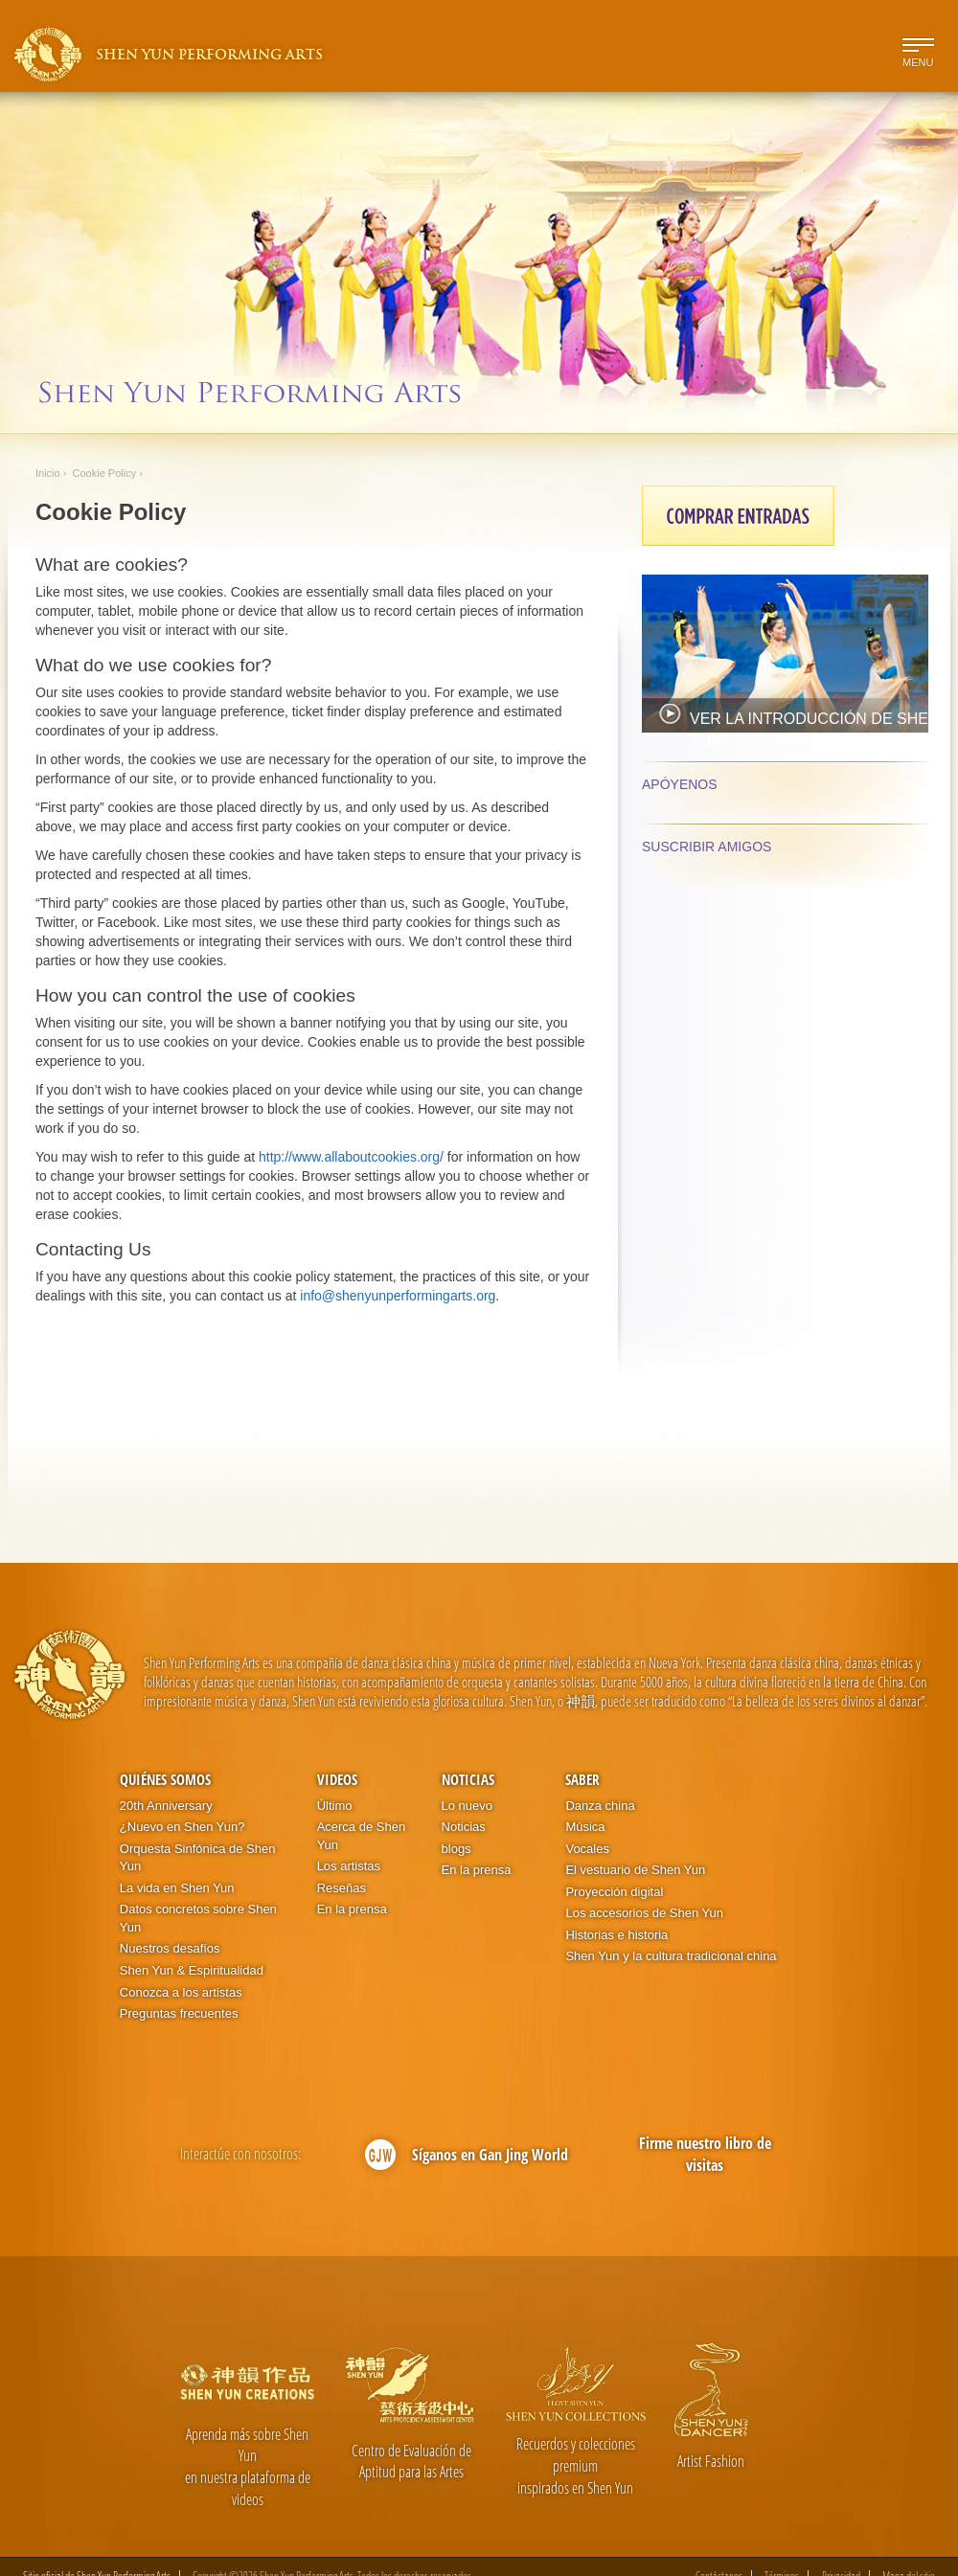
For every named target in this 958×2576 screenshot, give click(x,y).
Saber (582, 1779)
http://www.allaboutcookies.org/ (351, 1156)
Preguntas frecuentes (179, 2013)
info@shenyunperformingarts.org (397, 1295)
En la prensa (352, 1909)
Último (335, 1805)
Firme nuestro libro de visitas (705, 2154)
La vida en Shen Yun (177, 1888)
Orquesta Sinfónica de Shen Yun (198, 1858)
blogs (456, 1849)
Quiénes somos (165, 1779)
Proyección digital (614, 1892)
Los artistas (348, 1866)
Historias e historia (616, 1935)
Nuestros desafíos (170, 1948)
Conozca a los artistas (181, 1992)
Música (584, 1826)
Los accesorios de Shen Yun (644, 1913)
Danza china (599, 1805)
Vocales (587, 1849)
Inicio (47, 473)
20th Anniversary (166, 1805)
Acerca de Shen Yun (361, 1835)
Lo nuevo (467, 1805)
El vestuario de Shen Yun (635, 1870)
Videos (337, 1779)
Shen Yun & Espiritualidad (191, 1970)
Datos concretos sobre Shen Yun (198, 1918)
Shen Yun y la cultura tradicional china (670, 1956)
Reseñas (341, 1888)
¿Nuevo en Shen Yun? (182, 1826)
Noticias (468, 1779)
